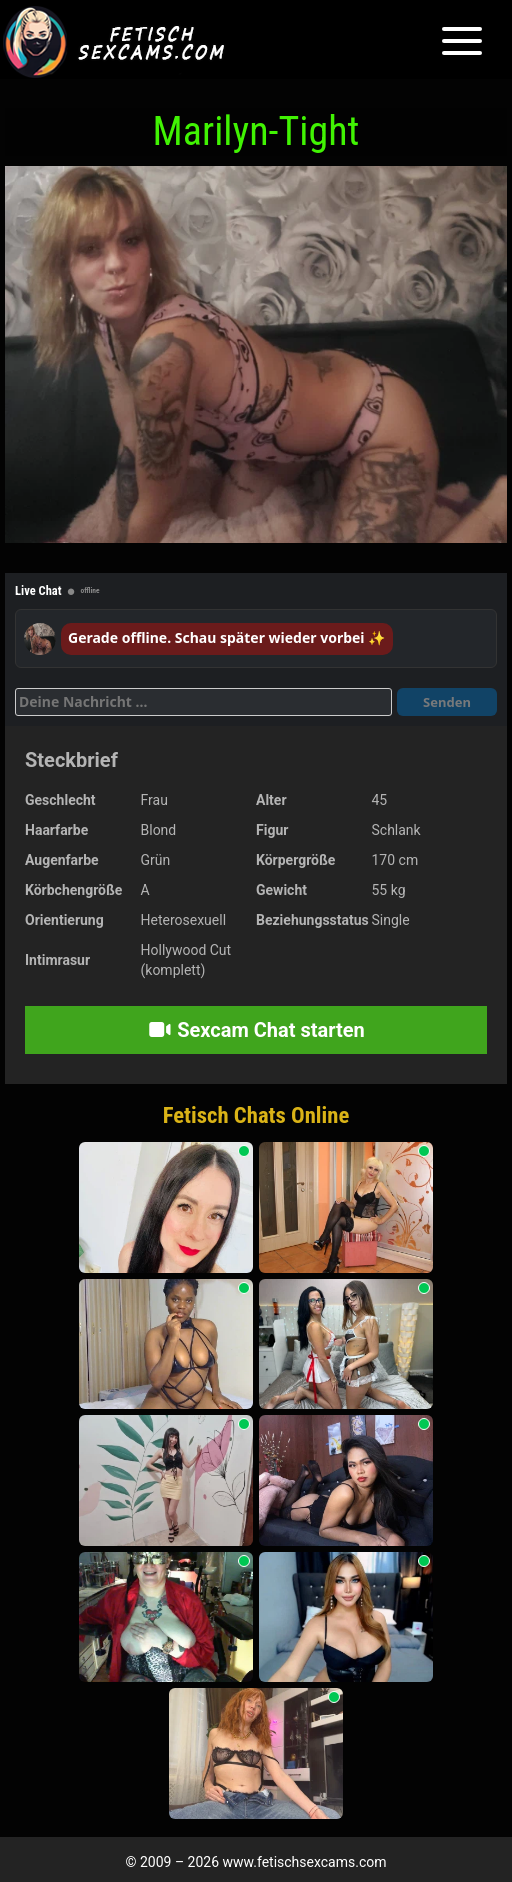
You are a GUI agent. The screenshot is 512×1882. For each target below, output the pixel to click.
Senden (447, 702)
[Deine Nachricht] (203, 702)
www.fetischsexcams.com (305, 1862)
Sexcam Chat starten (256, 1030)
